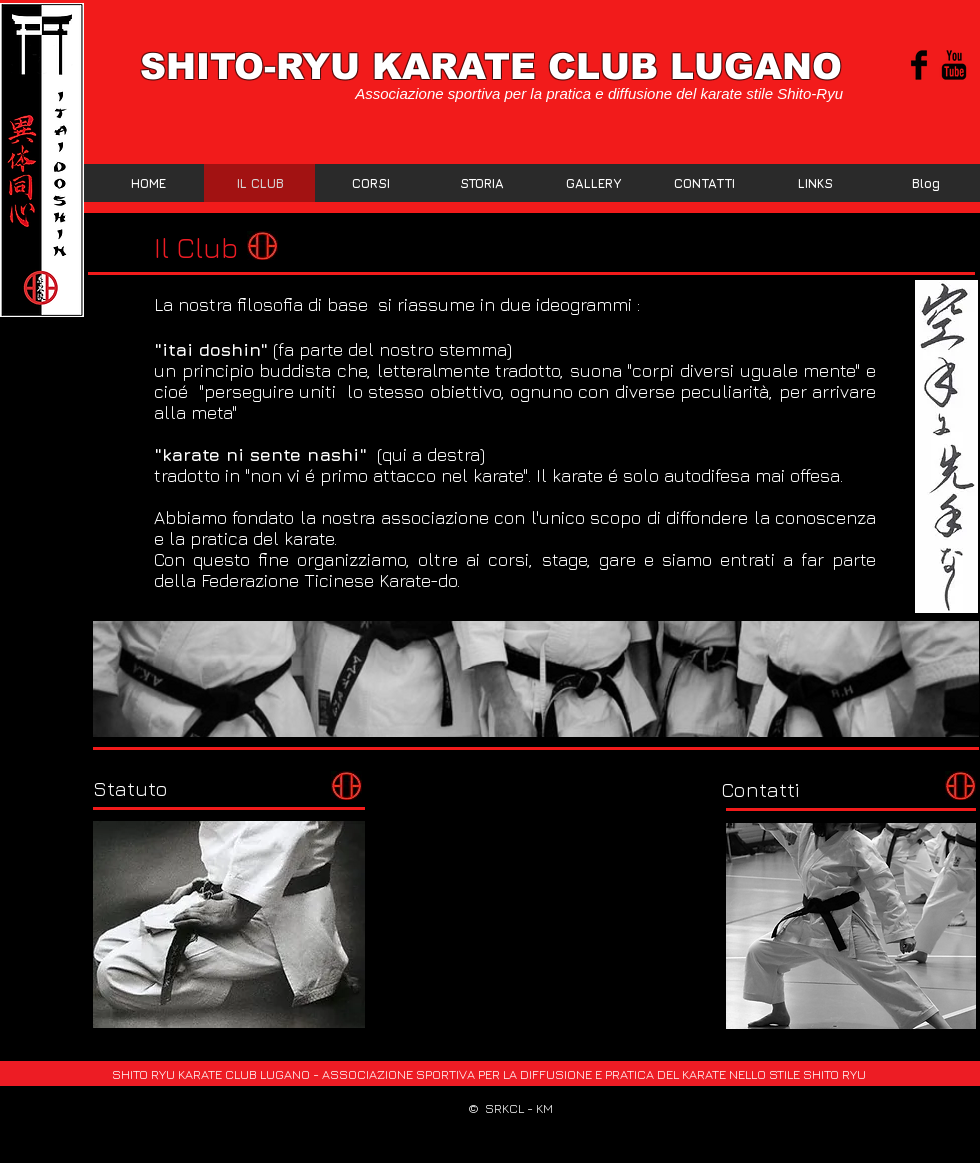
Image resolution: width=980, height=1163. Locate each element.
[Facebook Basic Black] (919, 65)
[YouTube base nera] (954, 65)
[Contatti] (760, 789)
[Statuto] (130, 788)
